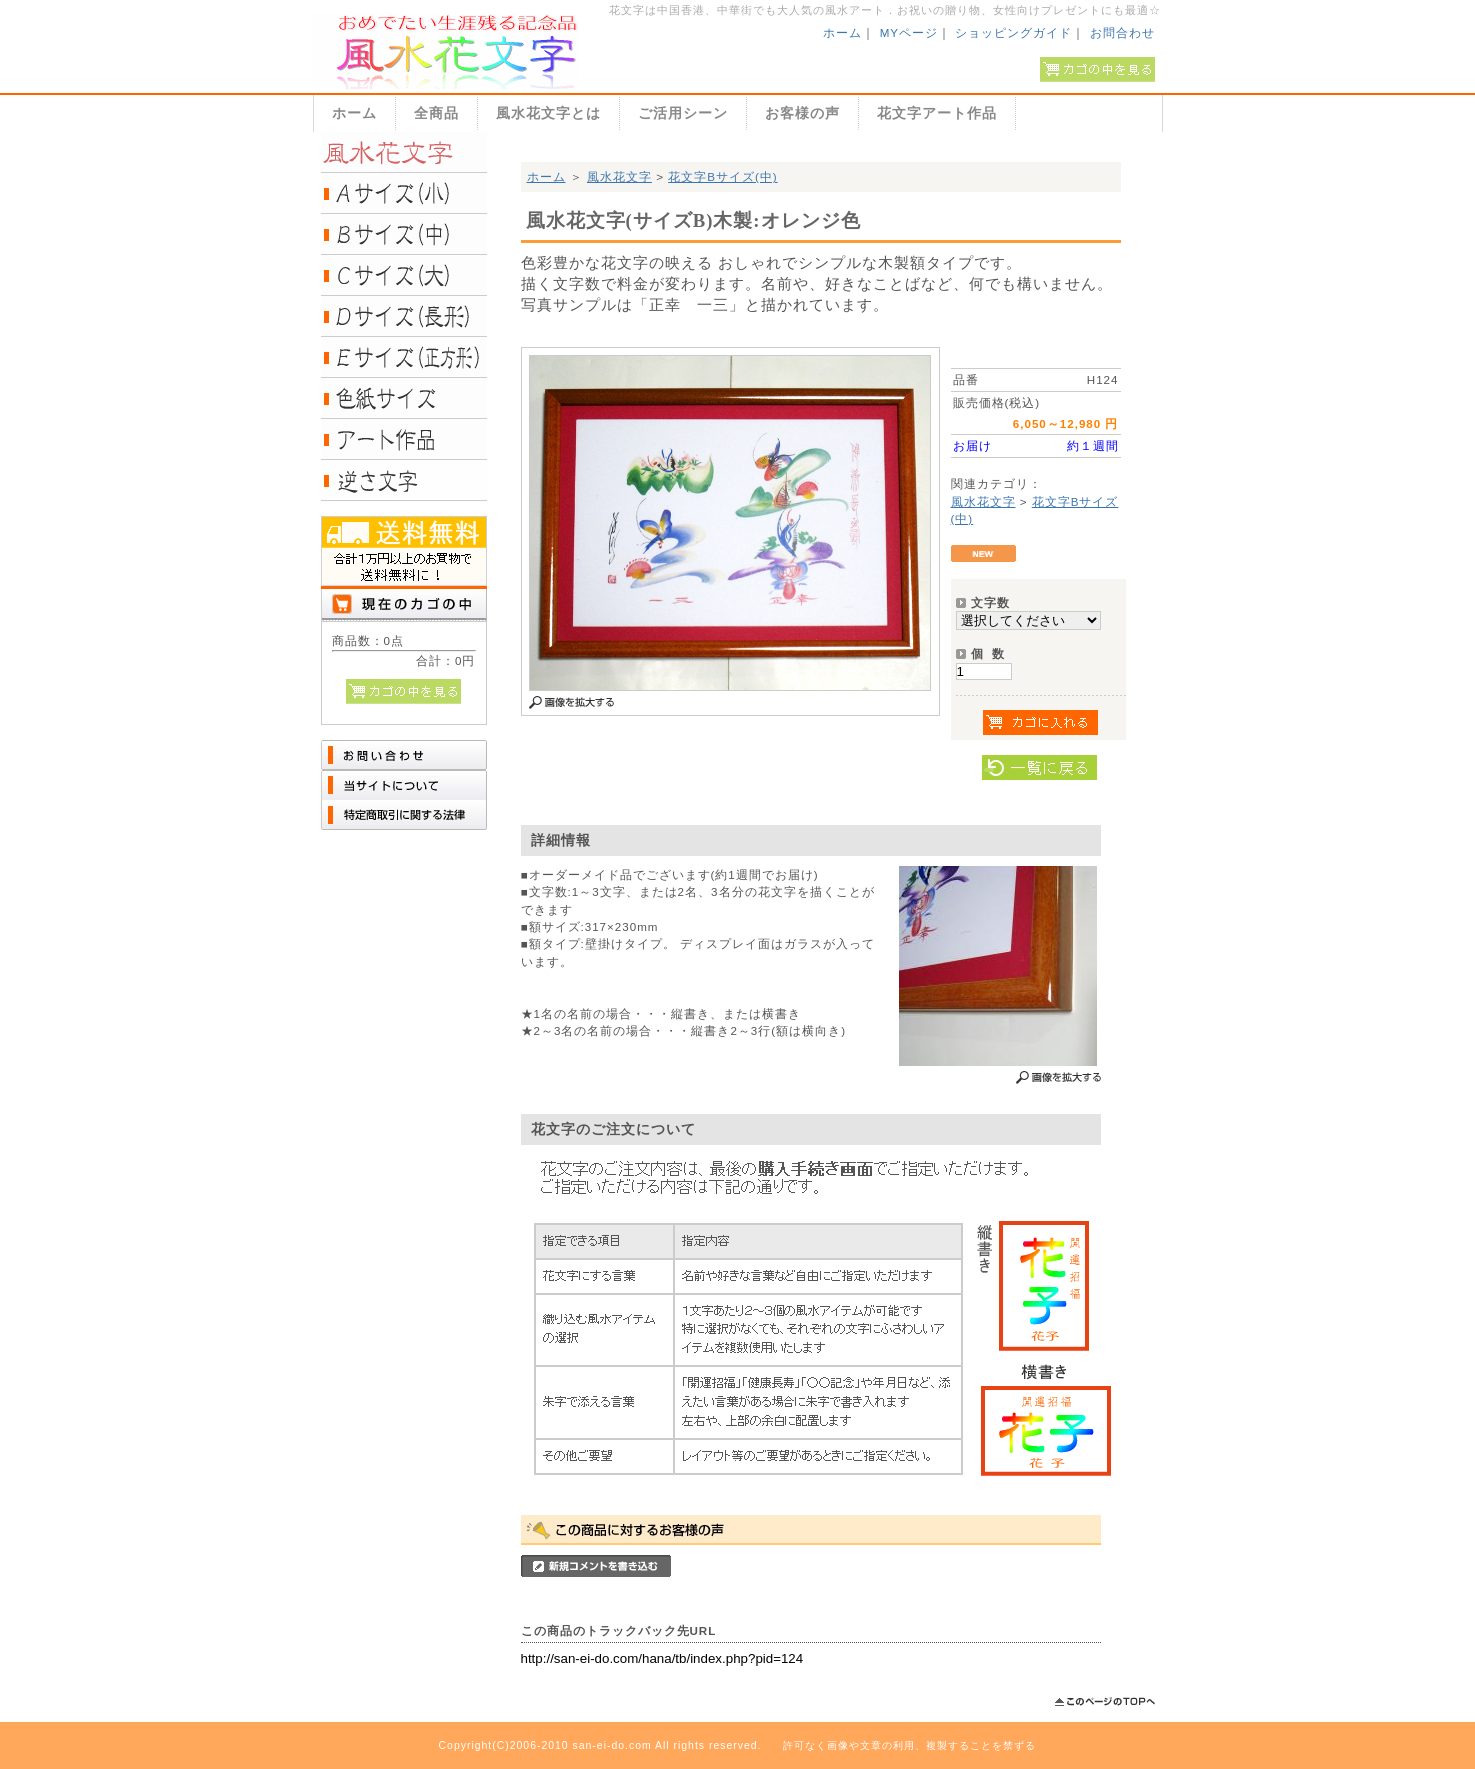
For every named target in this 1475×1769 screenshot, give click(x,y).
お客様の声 (802, 113)
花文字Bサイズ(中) (722, 176)
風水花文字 (619, 176)
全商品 (436, 113)
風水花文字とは (548, 113)
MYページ (909, 32)
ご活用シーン (683, 113)
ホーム (842, 32)
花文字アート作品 (937, 113)
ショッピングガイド (1013, 32)
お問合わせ (1122, 32)
